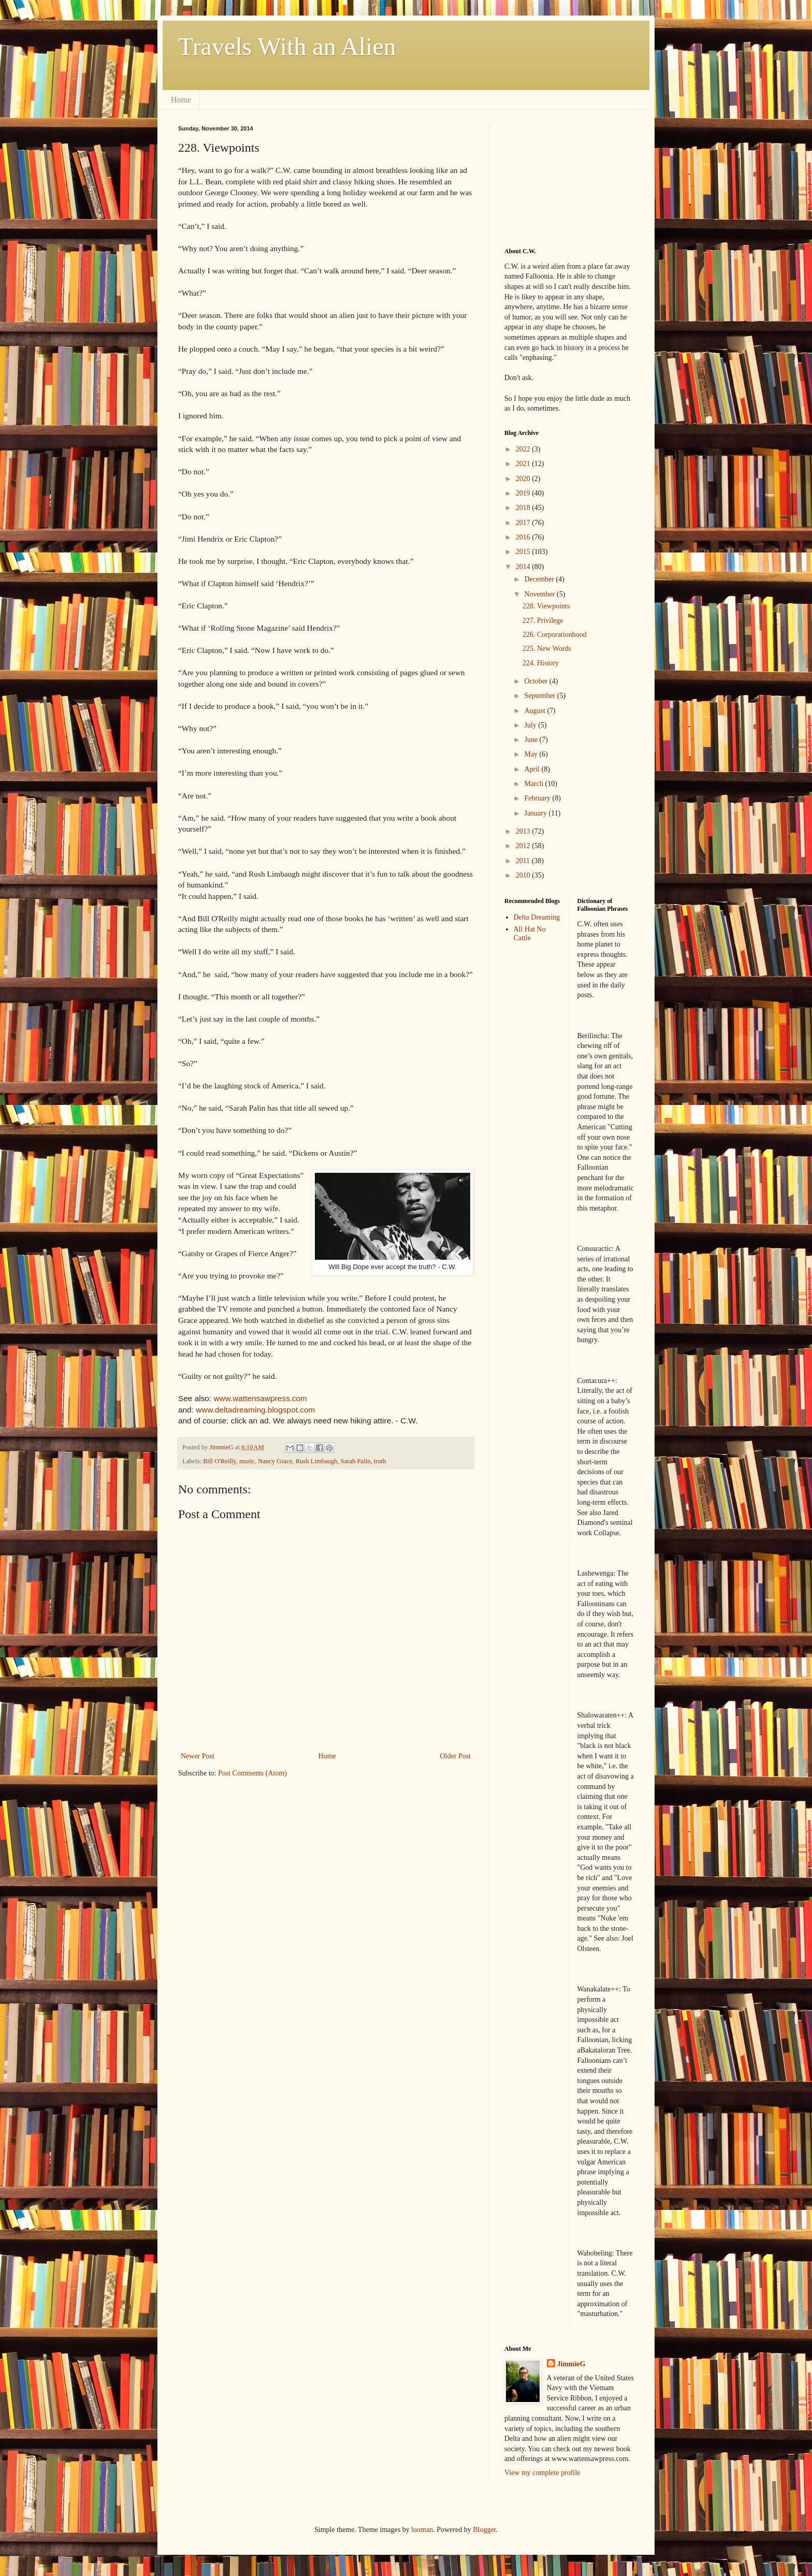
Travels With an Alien (287, 46)
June (531, 740)
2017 (524, 523)
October (536, 681)
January (536, 813)
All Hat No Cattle (530, 933)
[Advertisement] (556, 177)
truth (380, 1461)
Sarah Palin (356, 1461)
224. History (541, 663)
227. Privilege (543, 620)
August (535, 711)
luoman (422, 2530)
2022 (524, 449)
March (534, 784)
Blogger (484, 2530)
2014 (524, 567)
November (540, 594)
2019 (524, 493)
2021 (524, 464)
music (247, 1461)
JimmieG (571, 2364)
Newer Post (197, 1756)
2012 (524, 846)
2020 (524, 479)
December (540, 579)
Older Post (455, 1756)
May (531, 754)
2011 (524, 861)
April (532, 769)
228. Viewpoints (546, 606)
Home (181, 99)
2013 (524, 831)
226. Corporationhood (555, 634)
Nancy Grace (275, 1461)
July (531, 725)
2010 (524, 875)
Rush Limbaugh (317, 1461)
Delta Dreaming (537, 917)
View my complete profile (542, 2473)
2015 (524, 552)
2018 (524, 508)
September (540, 696)
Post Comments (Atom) (252, 1773)
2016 (524, 537)
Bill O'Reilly (219, 1461)
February (538, 798)
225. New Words (547, 648)
